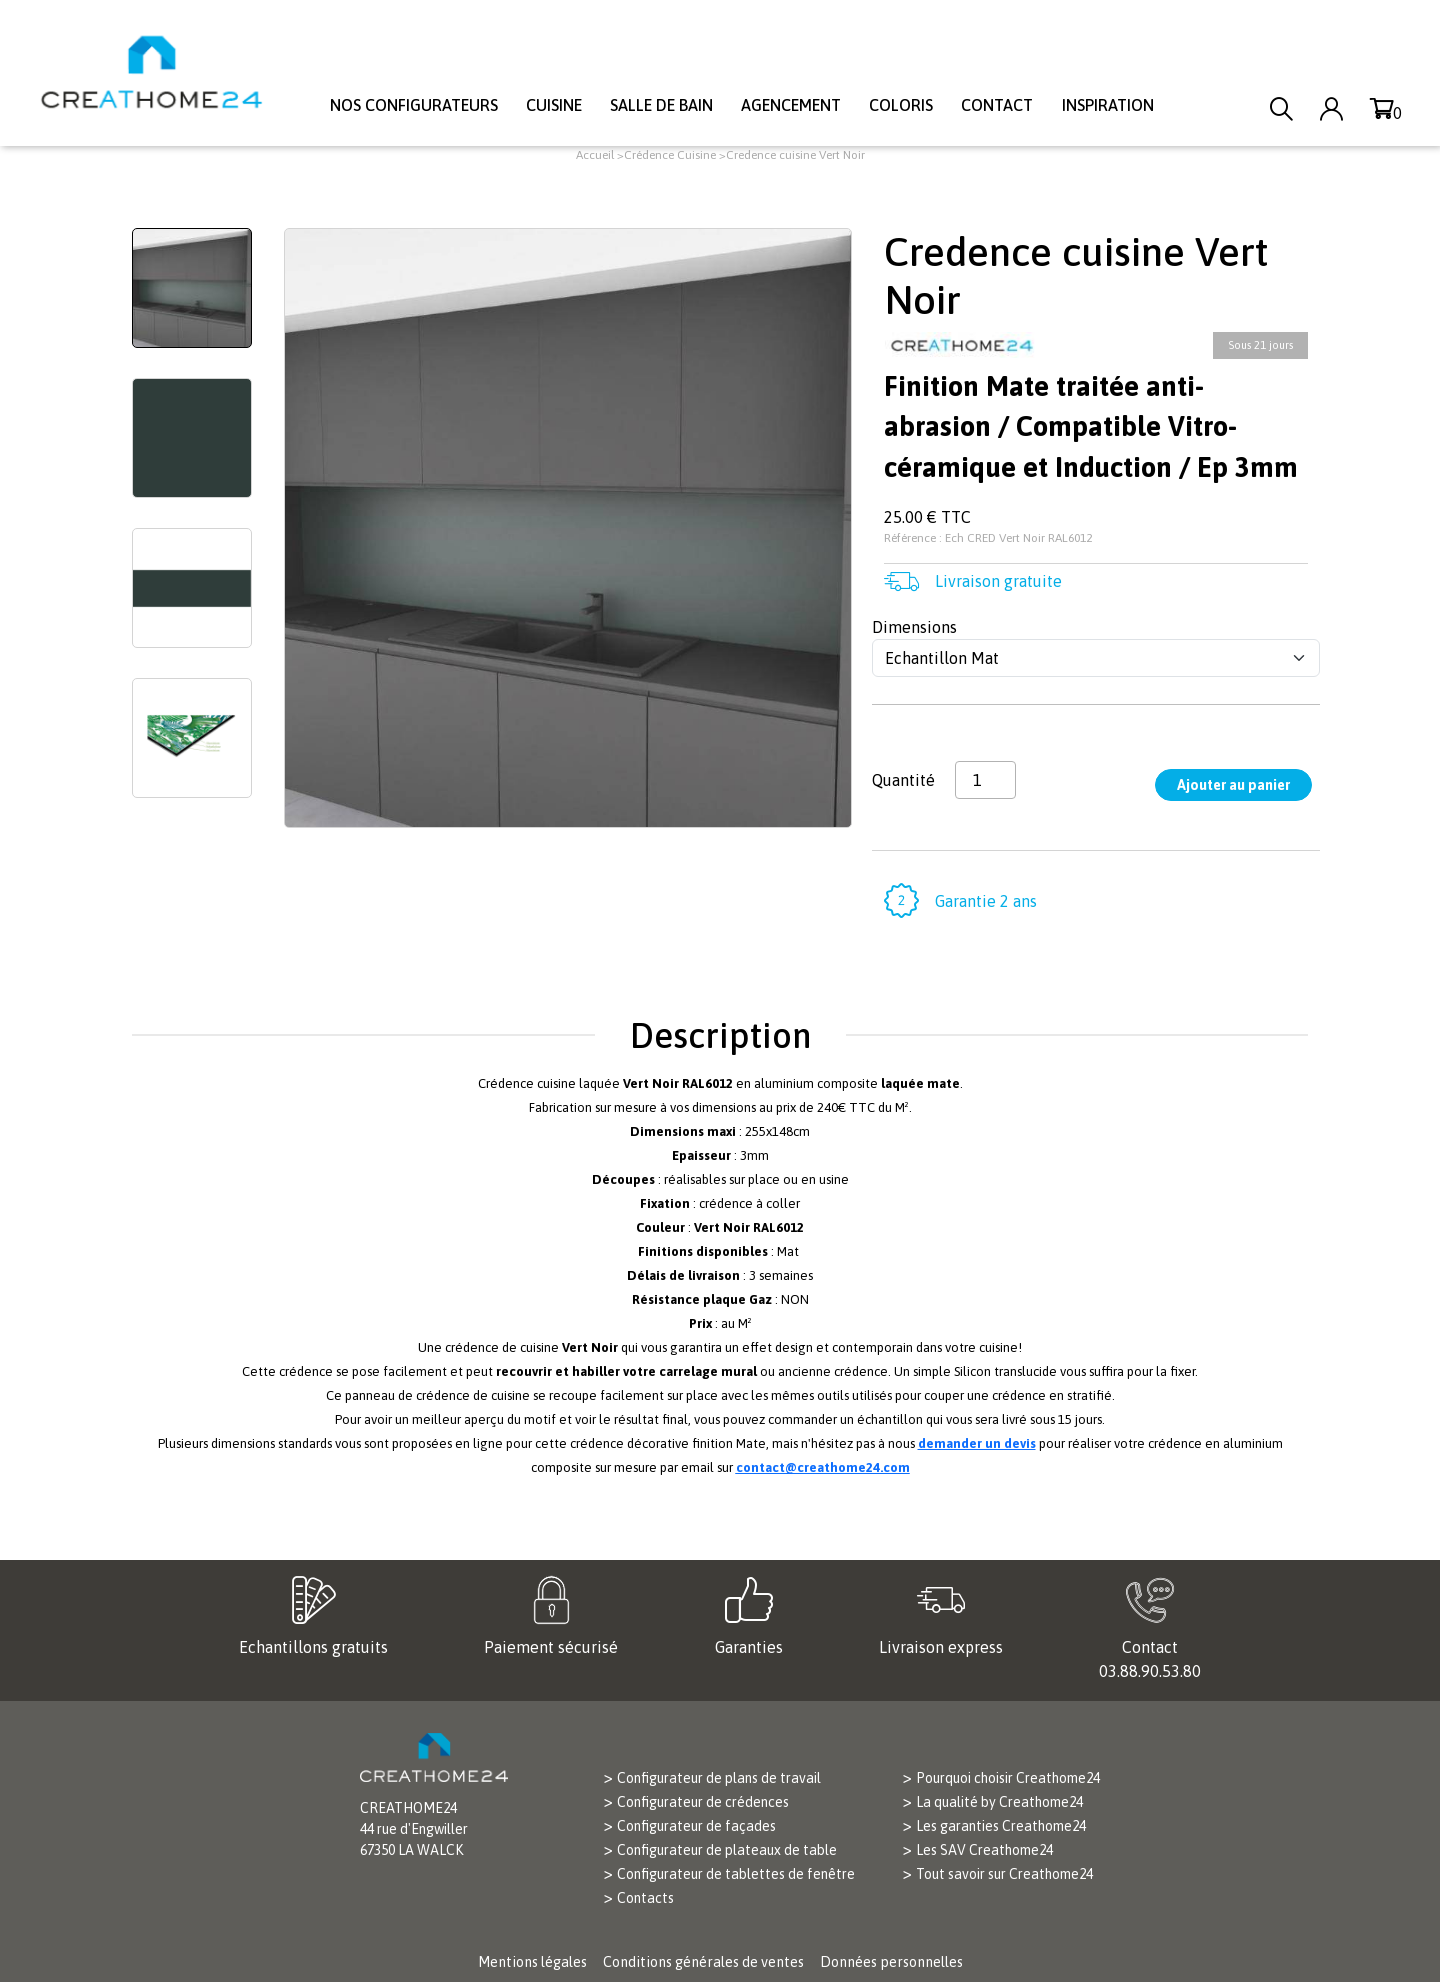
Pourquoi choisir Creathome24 (1008, 1778)
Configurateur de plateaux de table (727, 1850)
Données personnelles (891, 1962)
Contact (997, 105)
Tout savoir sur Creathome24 (1004, 1874)
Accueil (595, 155)
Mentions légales (532, 1962)
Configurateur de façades (696, 1826)
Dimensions (914, 627)
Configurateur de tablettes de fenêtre (736, 1874)
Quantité (903, 780)
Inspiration (1108, 105)
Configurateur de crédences (703, 1802)
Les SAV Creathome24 (984, 1850)
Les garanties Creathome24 (1001, 1826)
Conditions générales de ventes (703, 1962)
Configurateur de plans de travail (719, 1778)
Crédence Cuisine (670, 155)
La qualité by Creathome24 (999, 1802)
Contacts (645, 1898)
